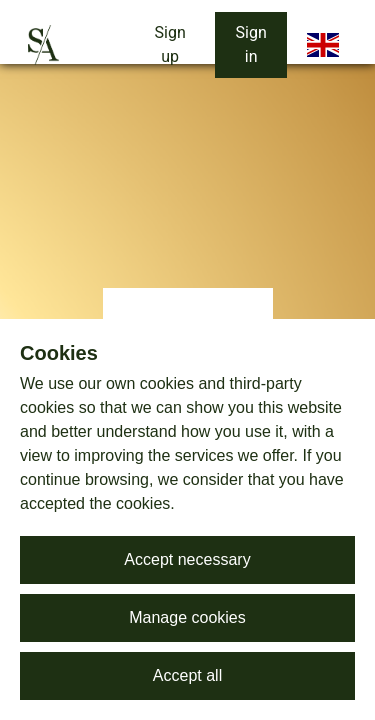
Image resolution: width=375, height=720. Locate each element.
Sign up (170, 44)
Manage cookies (187, 617)
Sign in (251, 44)
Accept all (187, 675)
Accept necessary (187, 559)
